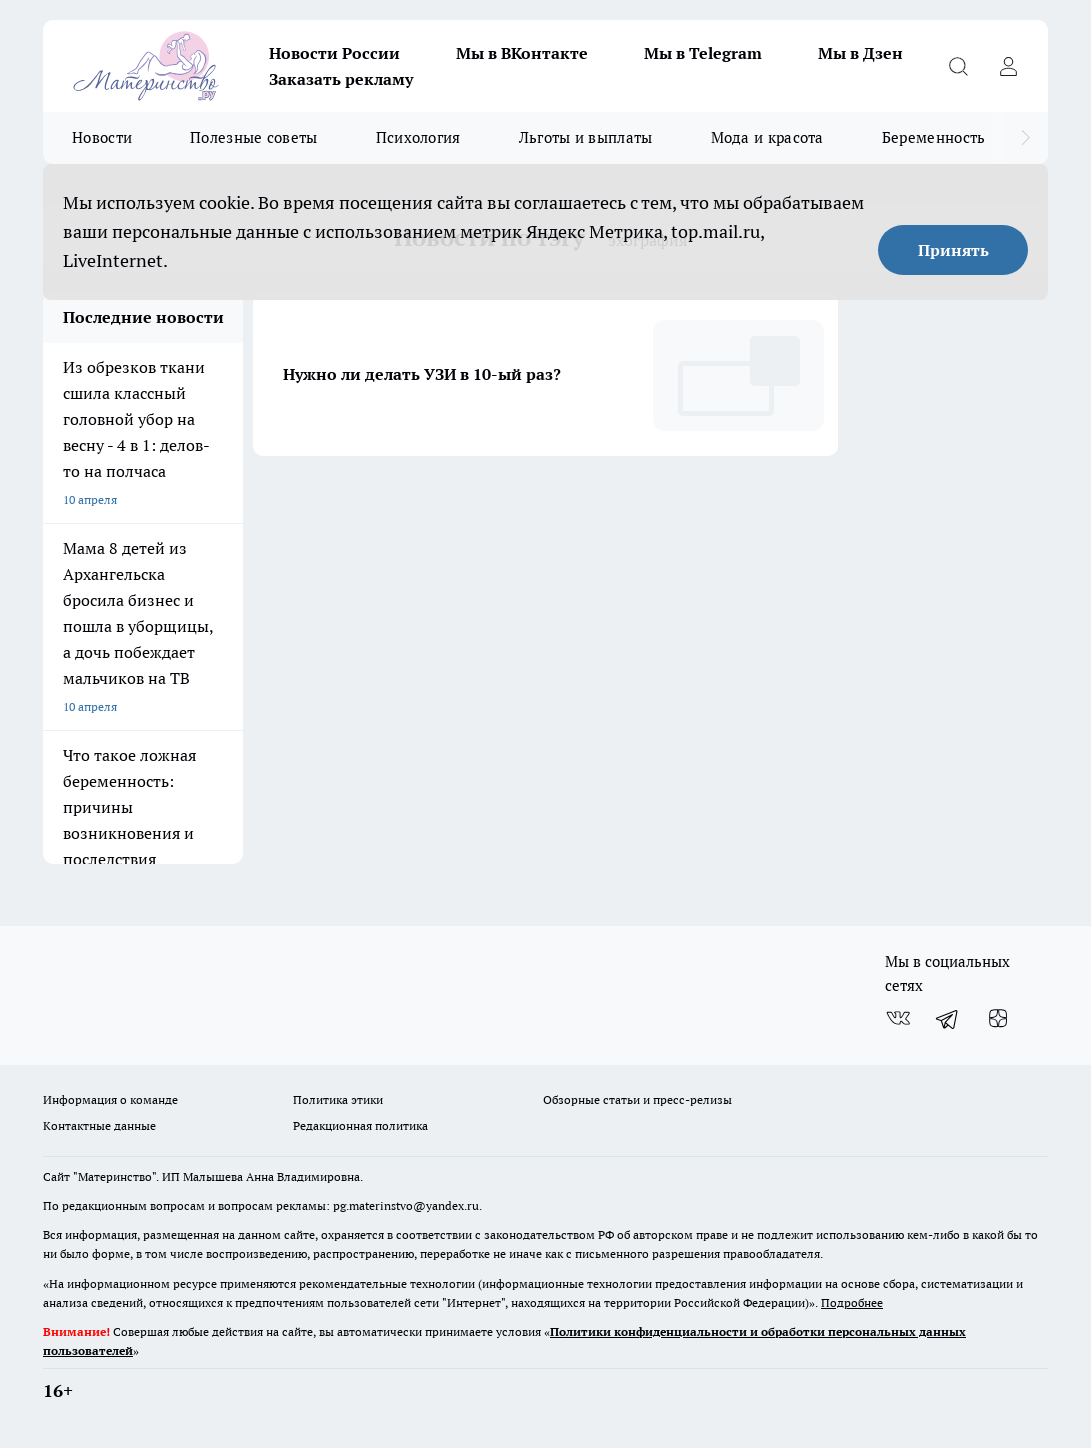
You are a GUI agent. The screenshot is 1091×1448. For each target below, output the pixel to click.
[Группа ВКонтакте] (898, 1018)
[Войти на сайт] (1008, 66)
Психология (418, 137)
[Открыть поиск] (958, 66)
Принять (953, 250)
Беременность (934, 137)
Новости (102, 137)
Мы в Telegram (703, 53)
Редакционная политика (360, 1125)
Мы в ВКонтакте (522, 53)
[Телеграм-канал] (948, 1018)
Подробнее (852, 1302)
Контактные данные (99, 1125)
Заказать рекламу (341, 79)
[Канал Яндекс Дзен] (998, 1018)
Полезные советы (254, 137)
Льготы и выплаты (586, 137)
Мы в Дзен (860, 53)
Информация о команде (110, 1099)
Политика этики (338, 1099)
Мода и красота (767, 137)
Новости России (334, 53)
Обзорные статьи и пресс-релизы (637, 1099)
